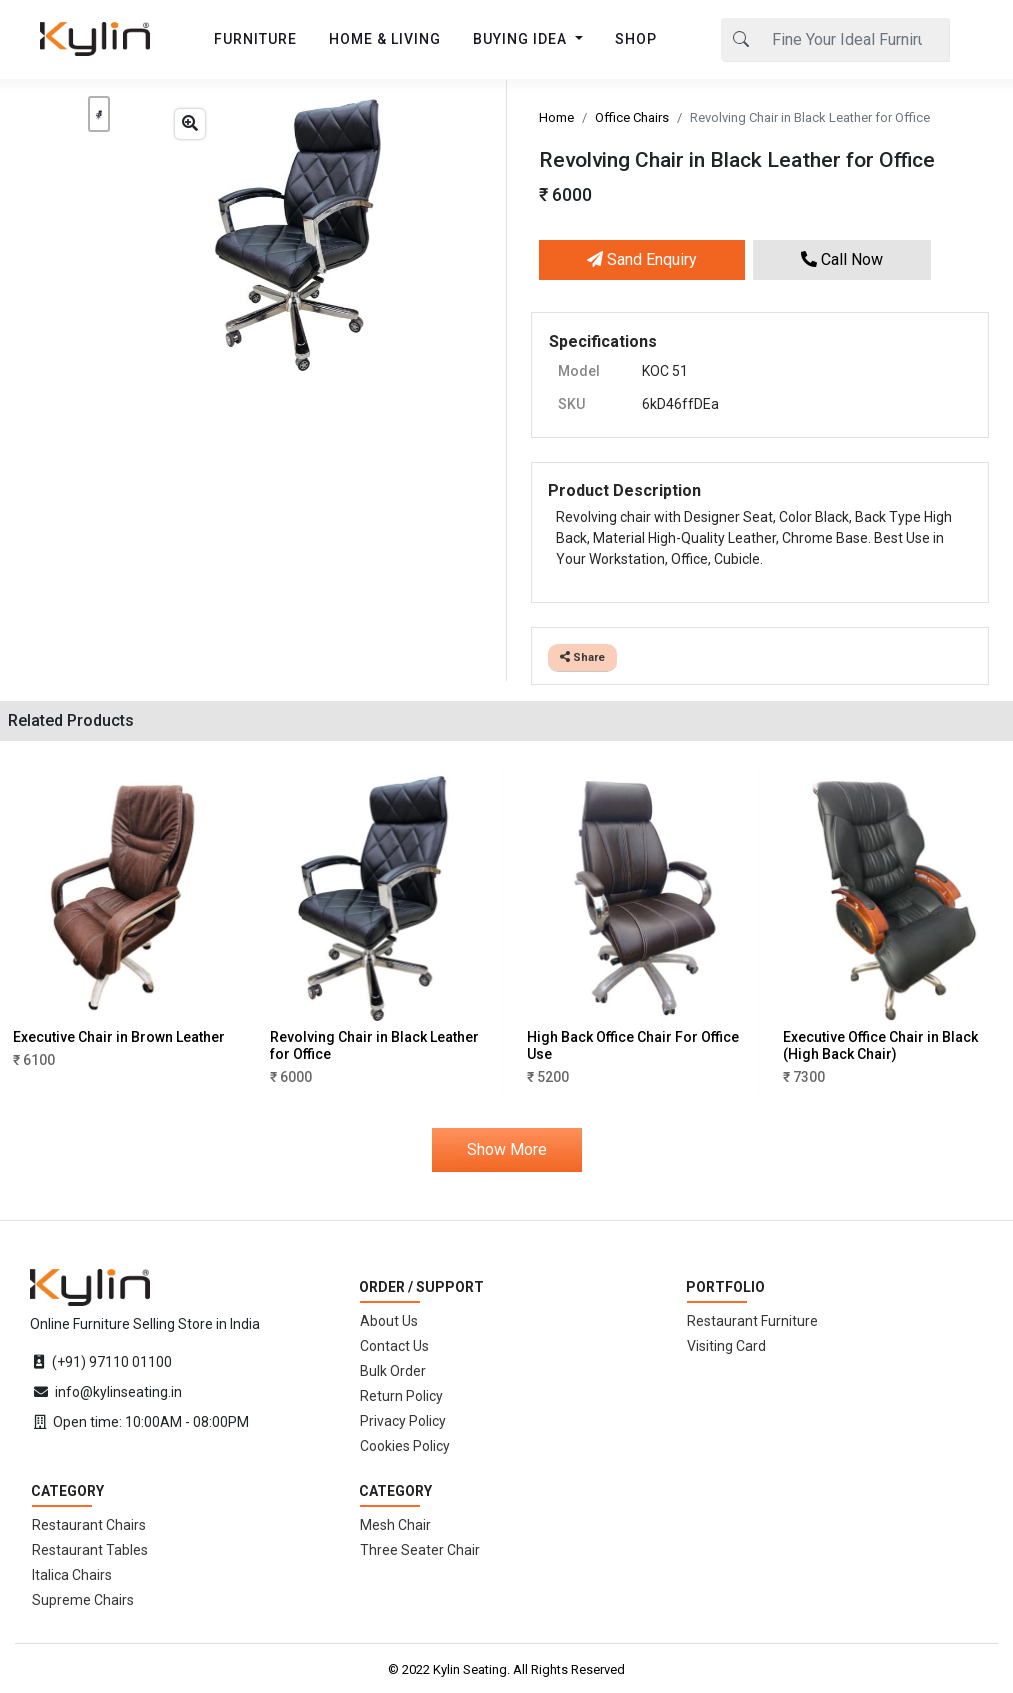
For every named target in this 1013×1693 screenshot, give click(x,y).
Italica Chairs (72, 1575)
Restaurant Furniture (752, 1321)
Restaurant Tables (90, 1550)
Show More (507, 1149)
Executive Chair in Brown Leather (119, 1037)
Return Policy (401, 1396)
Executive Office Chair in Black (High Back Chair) (880, 1045)
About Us (389, 1321)
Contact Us (394, 1346)
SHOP (636, 39)
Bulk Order (393, 1371)
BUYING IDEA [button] (522, 39)
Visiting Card (726, 1346)
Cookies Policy (405, 1446)
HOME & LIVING (385, 39)
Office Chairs (632, 117)
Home (556, 117)
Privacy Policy (403, 1421)
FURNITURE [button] (255, 39)
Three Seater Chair (420, 1550)
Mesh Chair (395, 1525)
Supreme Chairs (83, 1600)
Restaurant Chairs (89, 1525)
